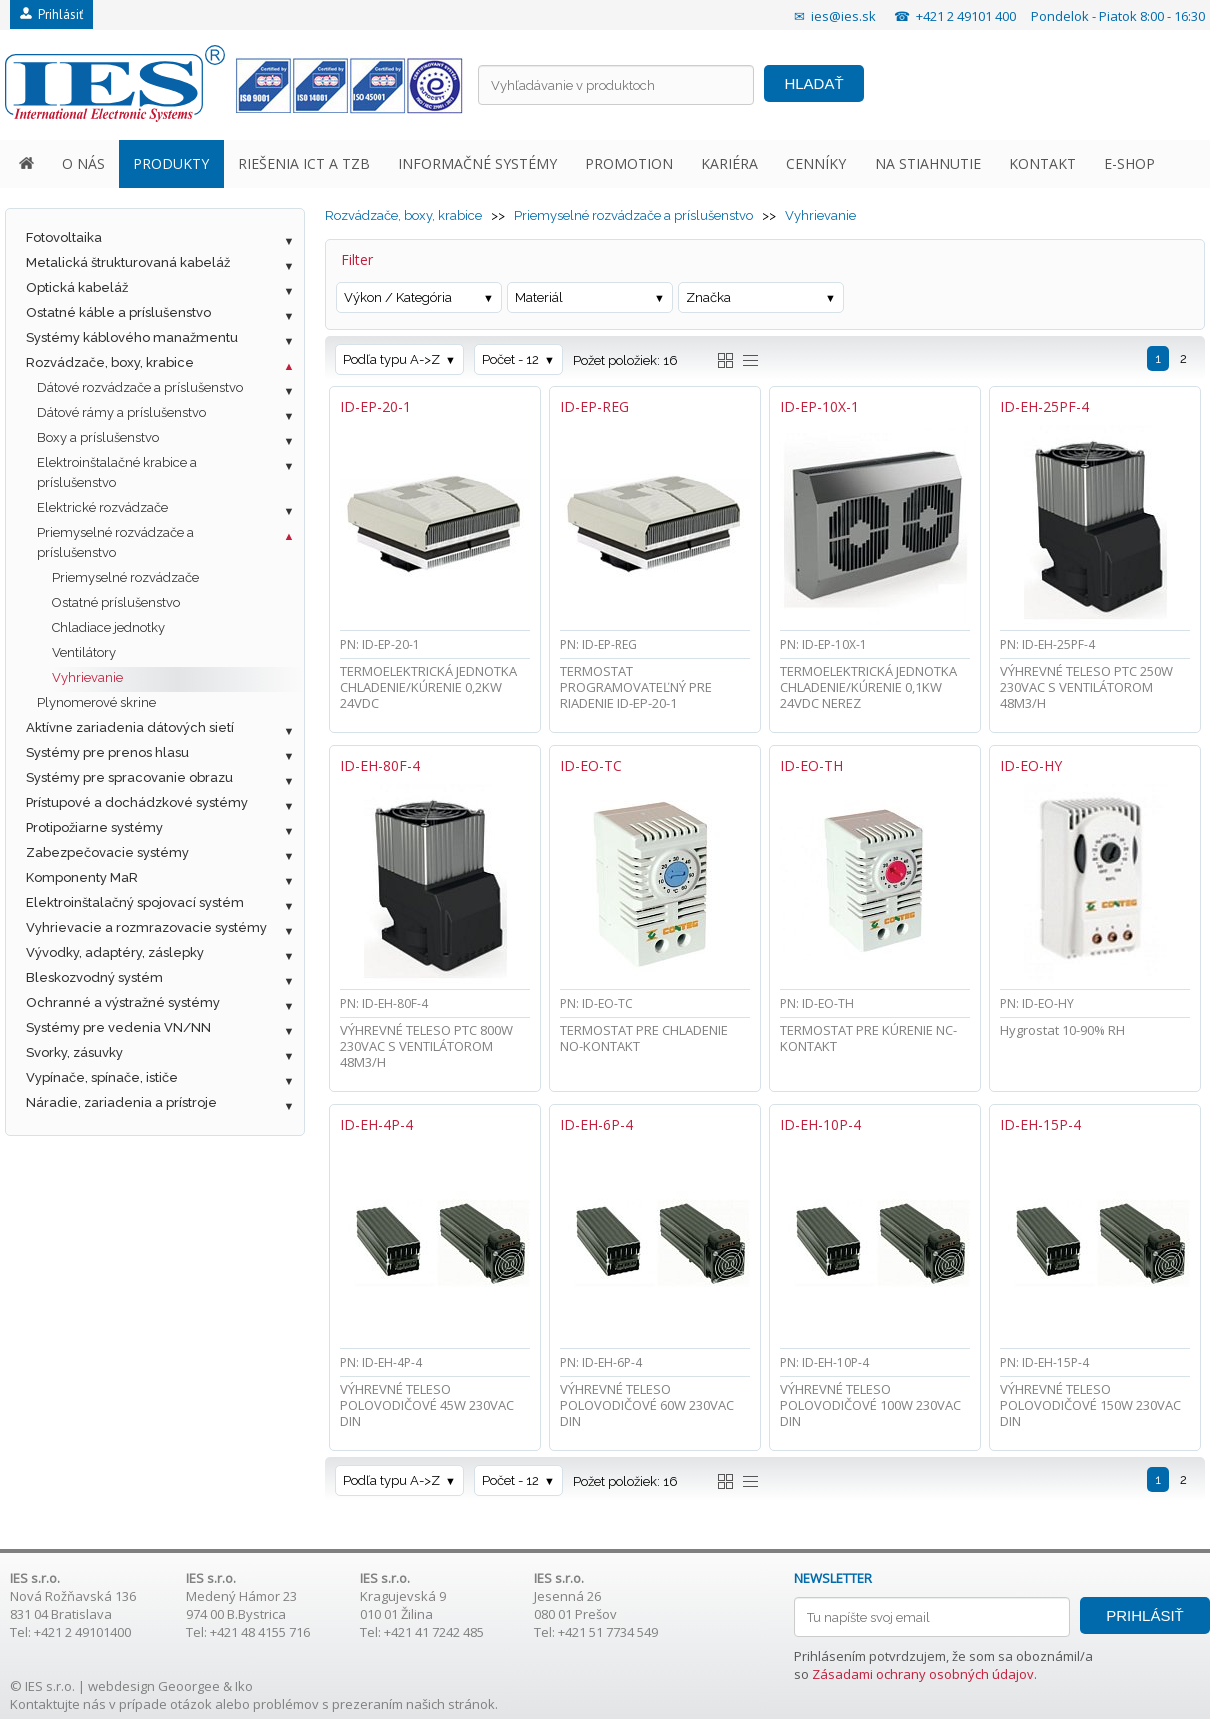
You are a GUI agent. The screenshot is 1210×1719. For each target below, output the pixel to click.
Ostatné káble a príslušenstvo (118, 312)
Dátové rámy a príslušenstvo (121, 412)
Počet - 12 (510, 359)
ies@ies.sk (843, 16)
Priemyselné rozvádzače (125, 577)
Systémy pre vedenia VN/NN (118, 1027)
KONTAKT (1042, 163)
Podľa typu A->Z (391, 359)
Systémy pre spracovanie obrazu (129, 777)
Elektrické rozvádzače (102, 507)
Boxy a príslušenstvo (98, 437)
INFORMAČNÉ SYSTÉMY (477, 163)
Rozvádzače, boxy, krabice (110, 362)
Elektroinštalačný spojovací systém (135, 902)
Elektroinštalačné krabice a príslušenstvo (117, 472)
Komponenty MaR (82, 877)
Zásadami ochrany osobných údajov (923, 1674)
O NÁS (83, 163)
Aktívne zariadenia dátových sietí (130, 727)
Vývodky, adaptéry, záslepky (115, 952)
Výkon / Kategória (398, 297)
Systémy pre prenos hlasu (107, 752)
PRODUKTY (171, 163)
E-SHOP (1129, 163)
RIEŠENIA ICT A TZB (304, 163)
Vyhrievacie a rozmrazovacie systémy (146, 927)
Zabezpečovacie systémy (107, 852)
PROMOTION (629, 163)
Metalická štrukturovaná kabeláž (128, 262)
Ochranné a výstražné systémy (123, 1002)
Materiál (539, 297)
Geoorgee (189, 1686)
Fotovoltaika (64, 237)
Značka (708, 297)
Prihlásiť (51, 14)
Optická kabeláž (77, 287)
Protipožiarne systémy (94, 827)
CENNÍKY (816, 163)
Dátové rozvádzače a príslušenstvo (140, 387)
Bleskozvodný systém (94, 977)
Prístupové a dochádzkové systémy (137, 802)
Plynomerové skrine (96, 702)
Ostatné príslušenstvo (116, 602)
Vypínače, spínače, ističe (102, 1077)
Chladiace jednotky (108, 627)
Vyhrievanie (87, 677)
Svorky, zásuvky (74, 1052)
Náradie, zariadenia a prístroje (121, 1102)
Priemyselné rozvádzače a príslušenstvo (115, 542)
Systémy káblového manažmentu (132, 337)
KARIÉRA (729, 163)
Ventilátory (84, 652)
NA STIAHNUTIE (928, 163)
